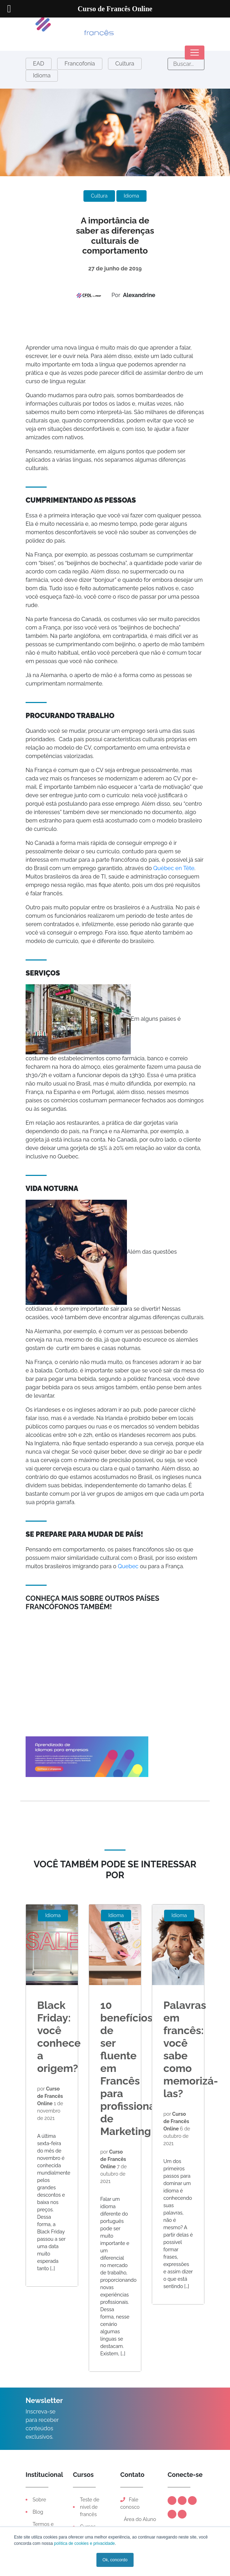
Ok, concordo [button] (114, 2559)
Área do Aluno (139, 2519)
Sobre (39, 2499)
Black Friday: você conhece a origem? (59, 2036)
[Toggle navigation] (194, 53)
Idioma (41, 75)
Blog (38, 2512)
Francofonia (80, 63)
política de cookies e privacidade (84, 2543)
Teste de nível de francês (89, 2507)
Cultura (124, 63)
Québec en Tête (173, 868)
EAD (38, 63)
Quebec (127, 1566)
